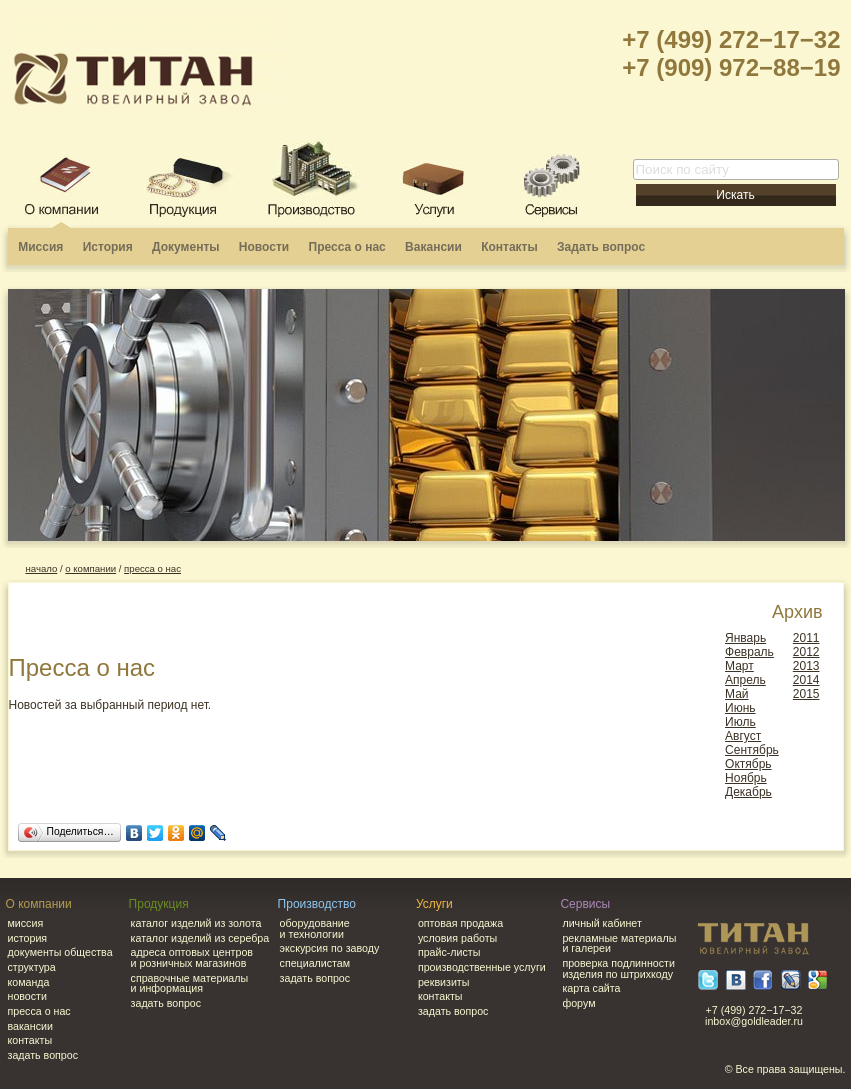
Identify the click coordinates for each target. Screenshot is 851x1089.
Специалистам (315, 963)
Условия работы (457, 938)
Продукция (159, 904)
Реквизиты (444, 982)
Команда (29, 982)
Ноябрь (746, 778)
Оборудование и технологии (315, 928)
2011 (806, 638)
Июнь (740, 708)
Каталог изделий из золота (196, 923)
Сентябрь (752, 750)
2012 (806, 652)
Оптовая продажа (460, 923)
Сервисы (585, 904)
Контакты (509, 247)
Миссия (40, 247)
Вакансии (433, 247)
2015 (806, 694)
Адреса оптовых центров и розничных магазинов (192, 957)
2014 (806, 680)
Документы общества (60, 952)
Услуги (434, 904)
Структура (32, 967)
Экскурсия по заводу (330, 948)
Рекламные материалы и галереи (619, 943)
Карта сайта (591, 988)
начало (42, 568)
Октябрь (748, 764)
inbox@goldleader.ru (754, 1021)
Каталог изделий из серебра (200, 938)
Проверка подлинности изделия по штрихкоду (618, 968)
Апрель (745, 680)
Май (737, 694)
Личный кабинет (601, 923)
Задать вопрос (601, 247)
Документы (185, 247)
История (108, 247)
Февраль (749, 652)
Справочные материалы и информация (190, 983)
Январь (745, 638)
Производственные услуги (482, 967)
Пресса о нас (347, 247)
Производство (317, 904)
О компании (39, 904)
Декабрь (748, 792)
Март (739, 666)
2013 (806, 666)
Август (743, 736)
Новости (264, 247)
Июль (740, 722)
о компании (90, 568)
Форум (578, 1003)
